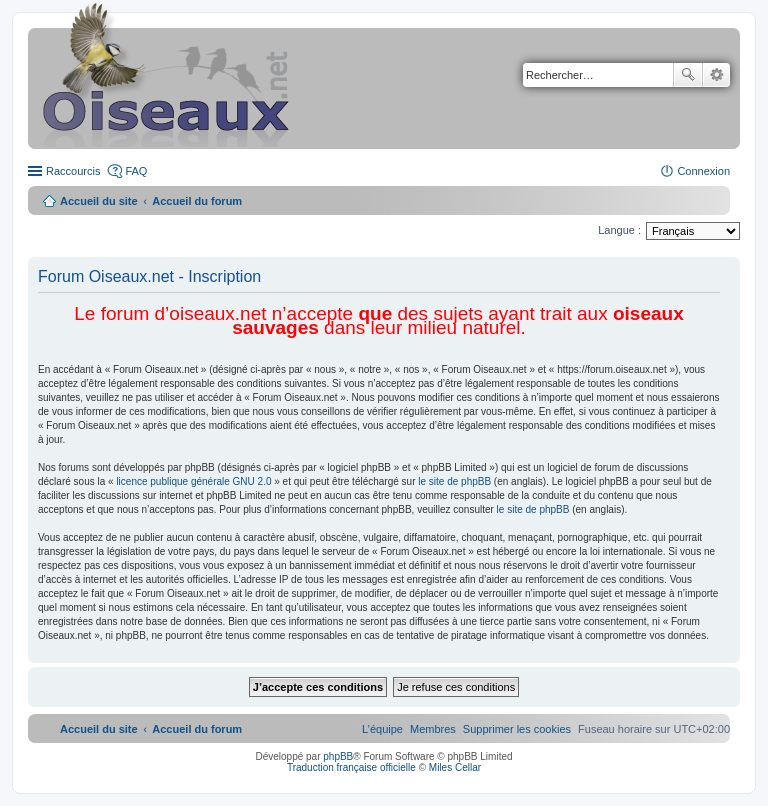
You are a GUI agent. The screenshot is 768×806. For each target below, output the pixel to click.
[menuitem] (517, 729)
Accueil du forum (197, 201)
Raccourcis (73, 171)
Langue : (619, 230)
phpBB (338, 756)
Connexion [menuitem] (703, 171)
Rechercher (688, 75)
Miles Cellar (455, 767)
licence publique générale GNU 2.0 (193, 481)
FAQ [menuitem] (136, 171)
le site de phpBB (454, 481)
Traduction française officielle (351, 767)
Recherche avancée (716, 75)
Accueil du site (99, 201)
